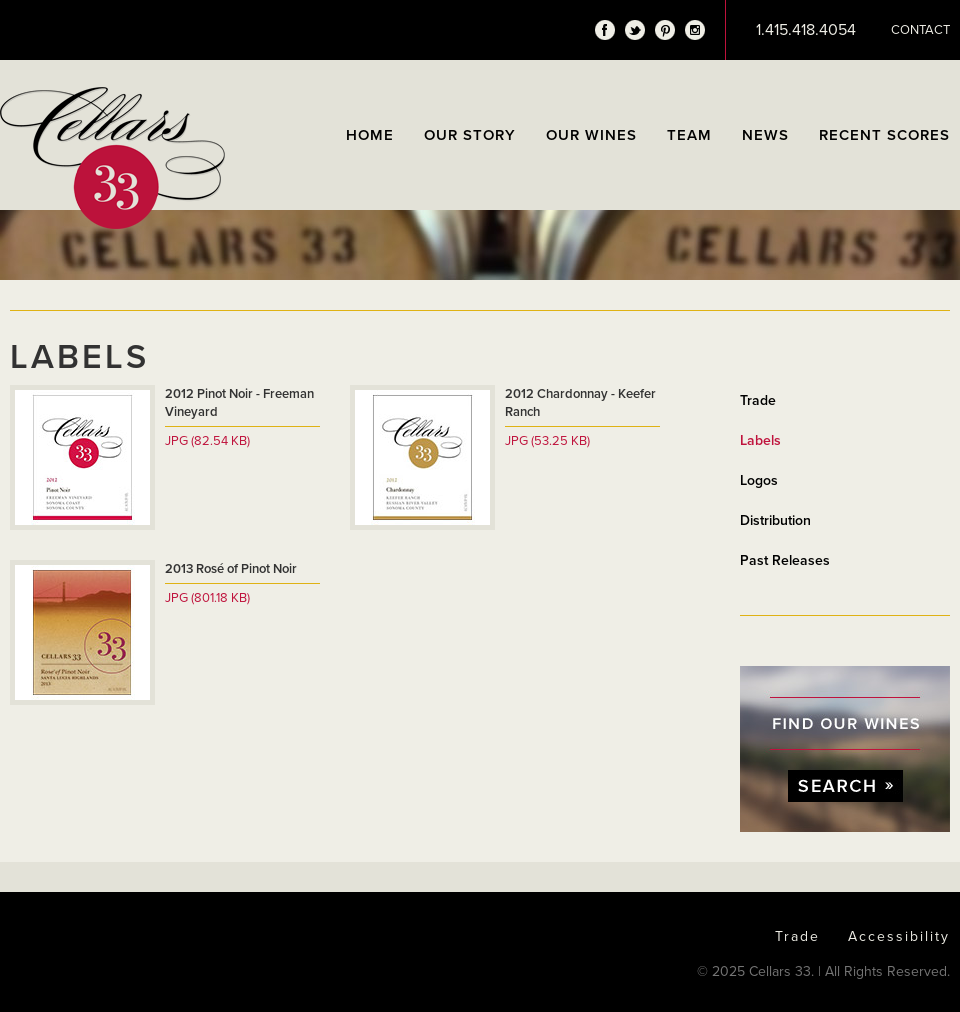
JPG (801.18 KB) (207, 598)
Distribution (775, 520)
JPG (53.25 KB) (547, 441)
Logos (759, 480)
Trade (758, 400)
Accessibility (899, 936)
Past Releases (785, 560)
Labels (760, 440)
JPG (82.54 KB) (207, 441)
